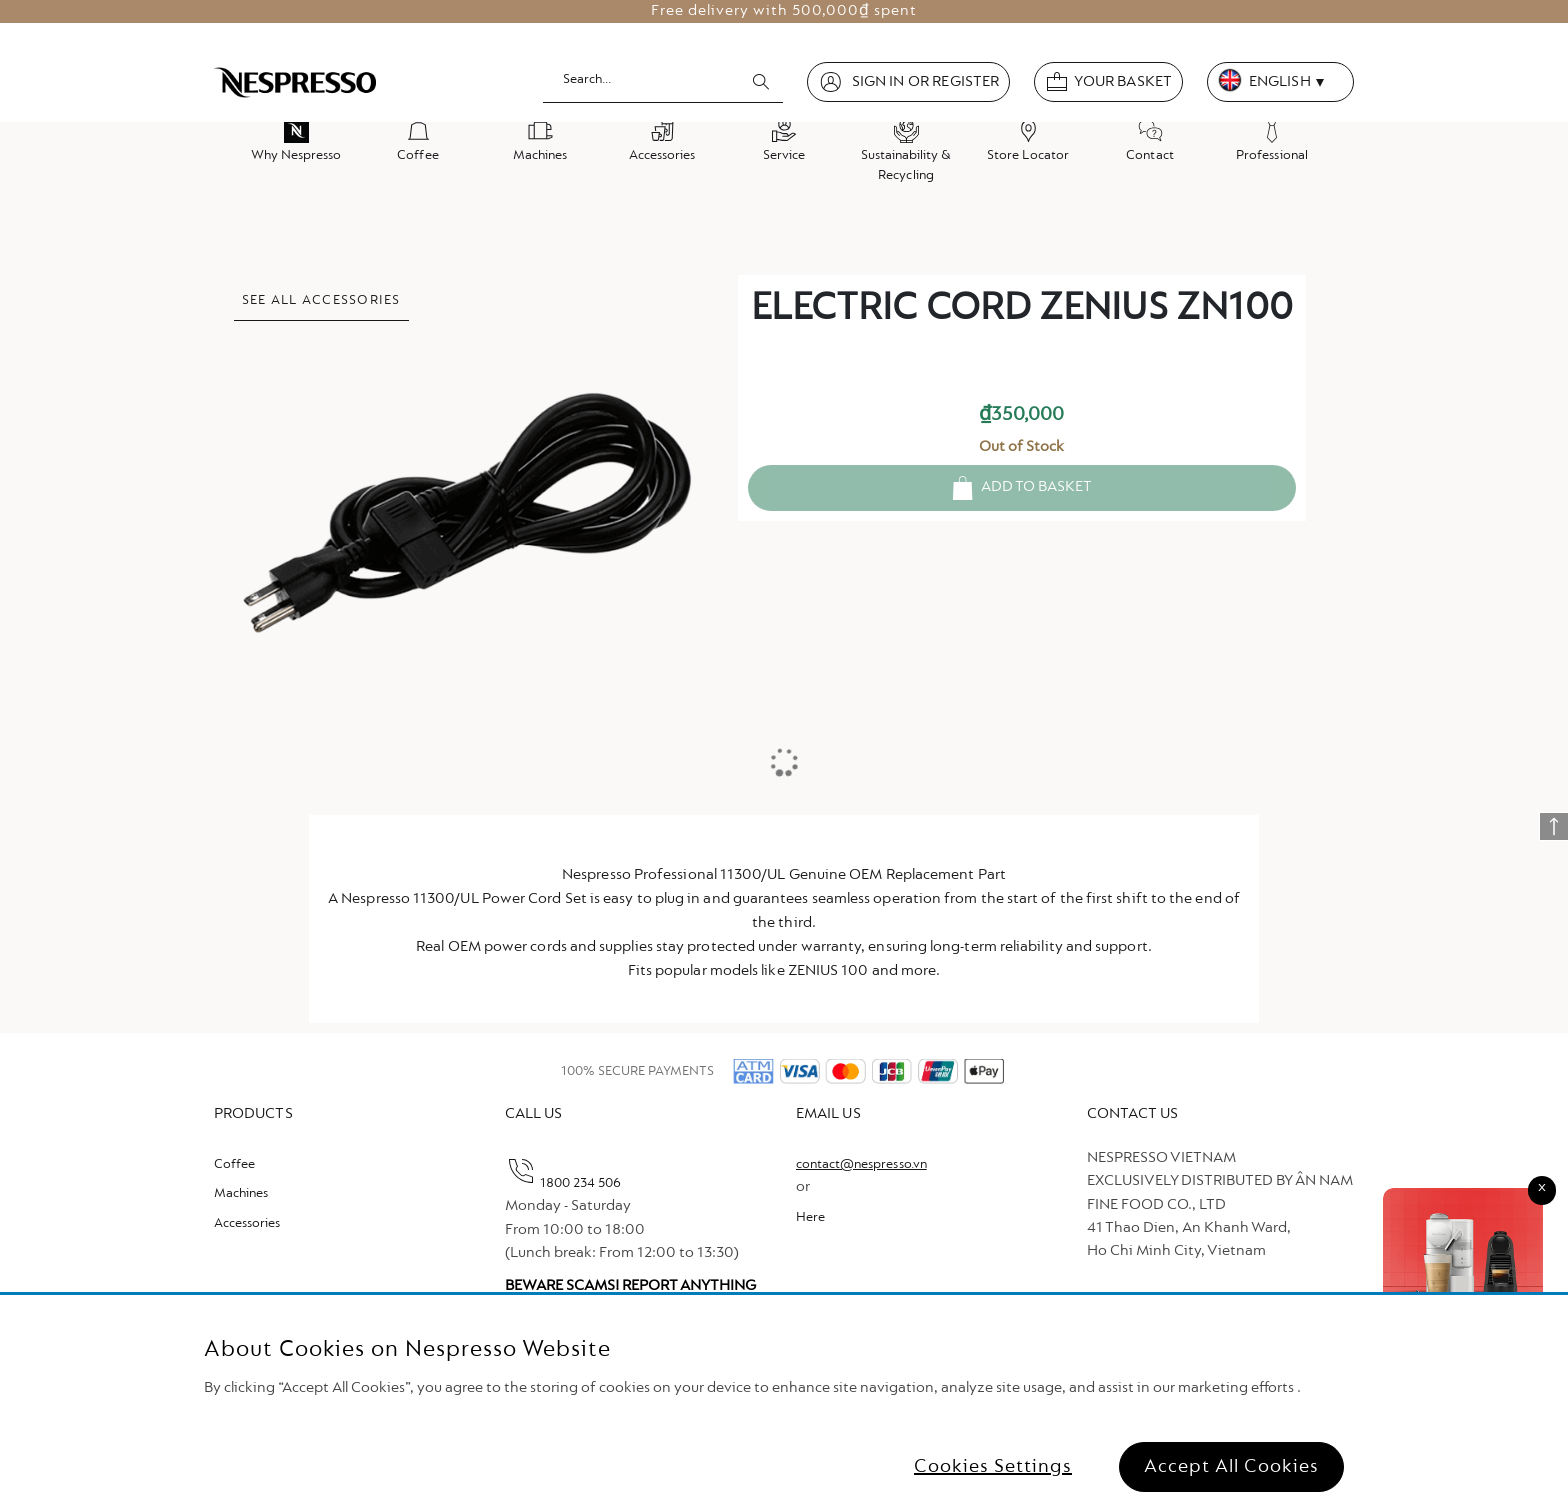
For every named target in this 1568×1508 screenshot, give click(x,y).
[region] (784, 1401)
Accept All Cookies (1231, 1467)
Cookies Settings (993, 1467)
